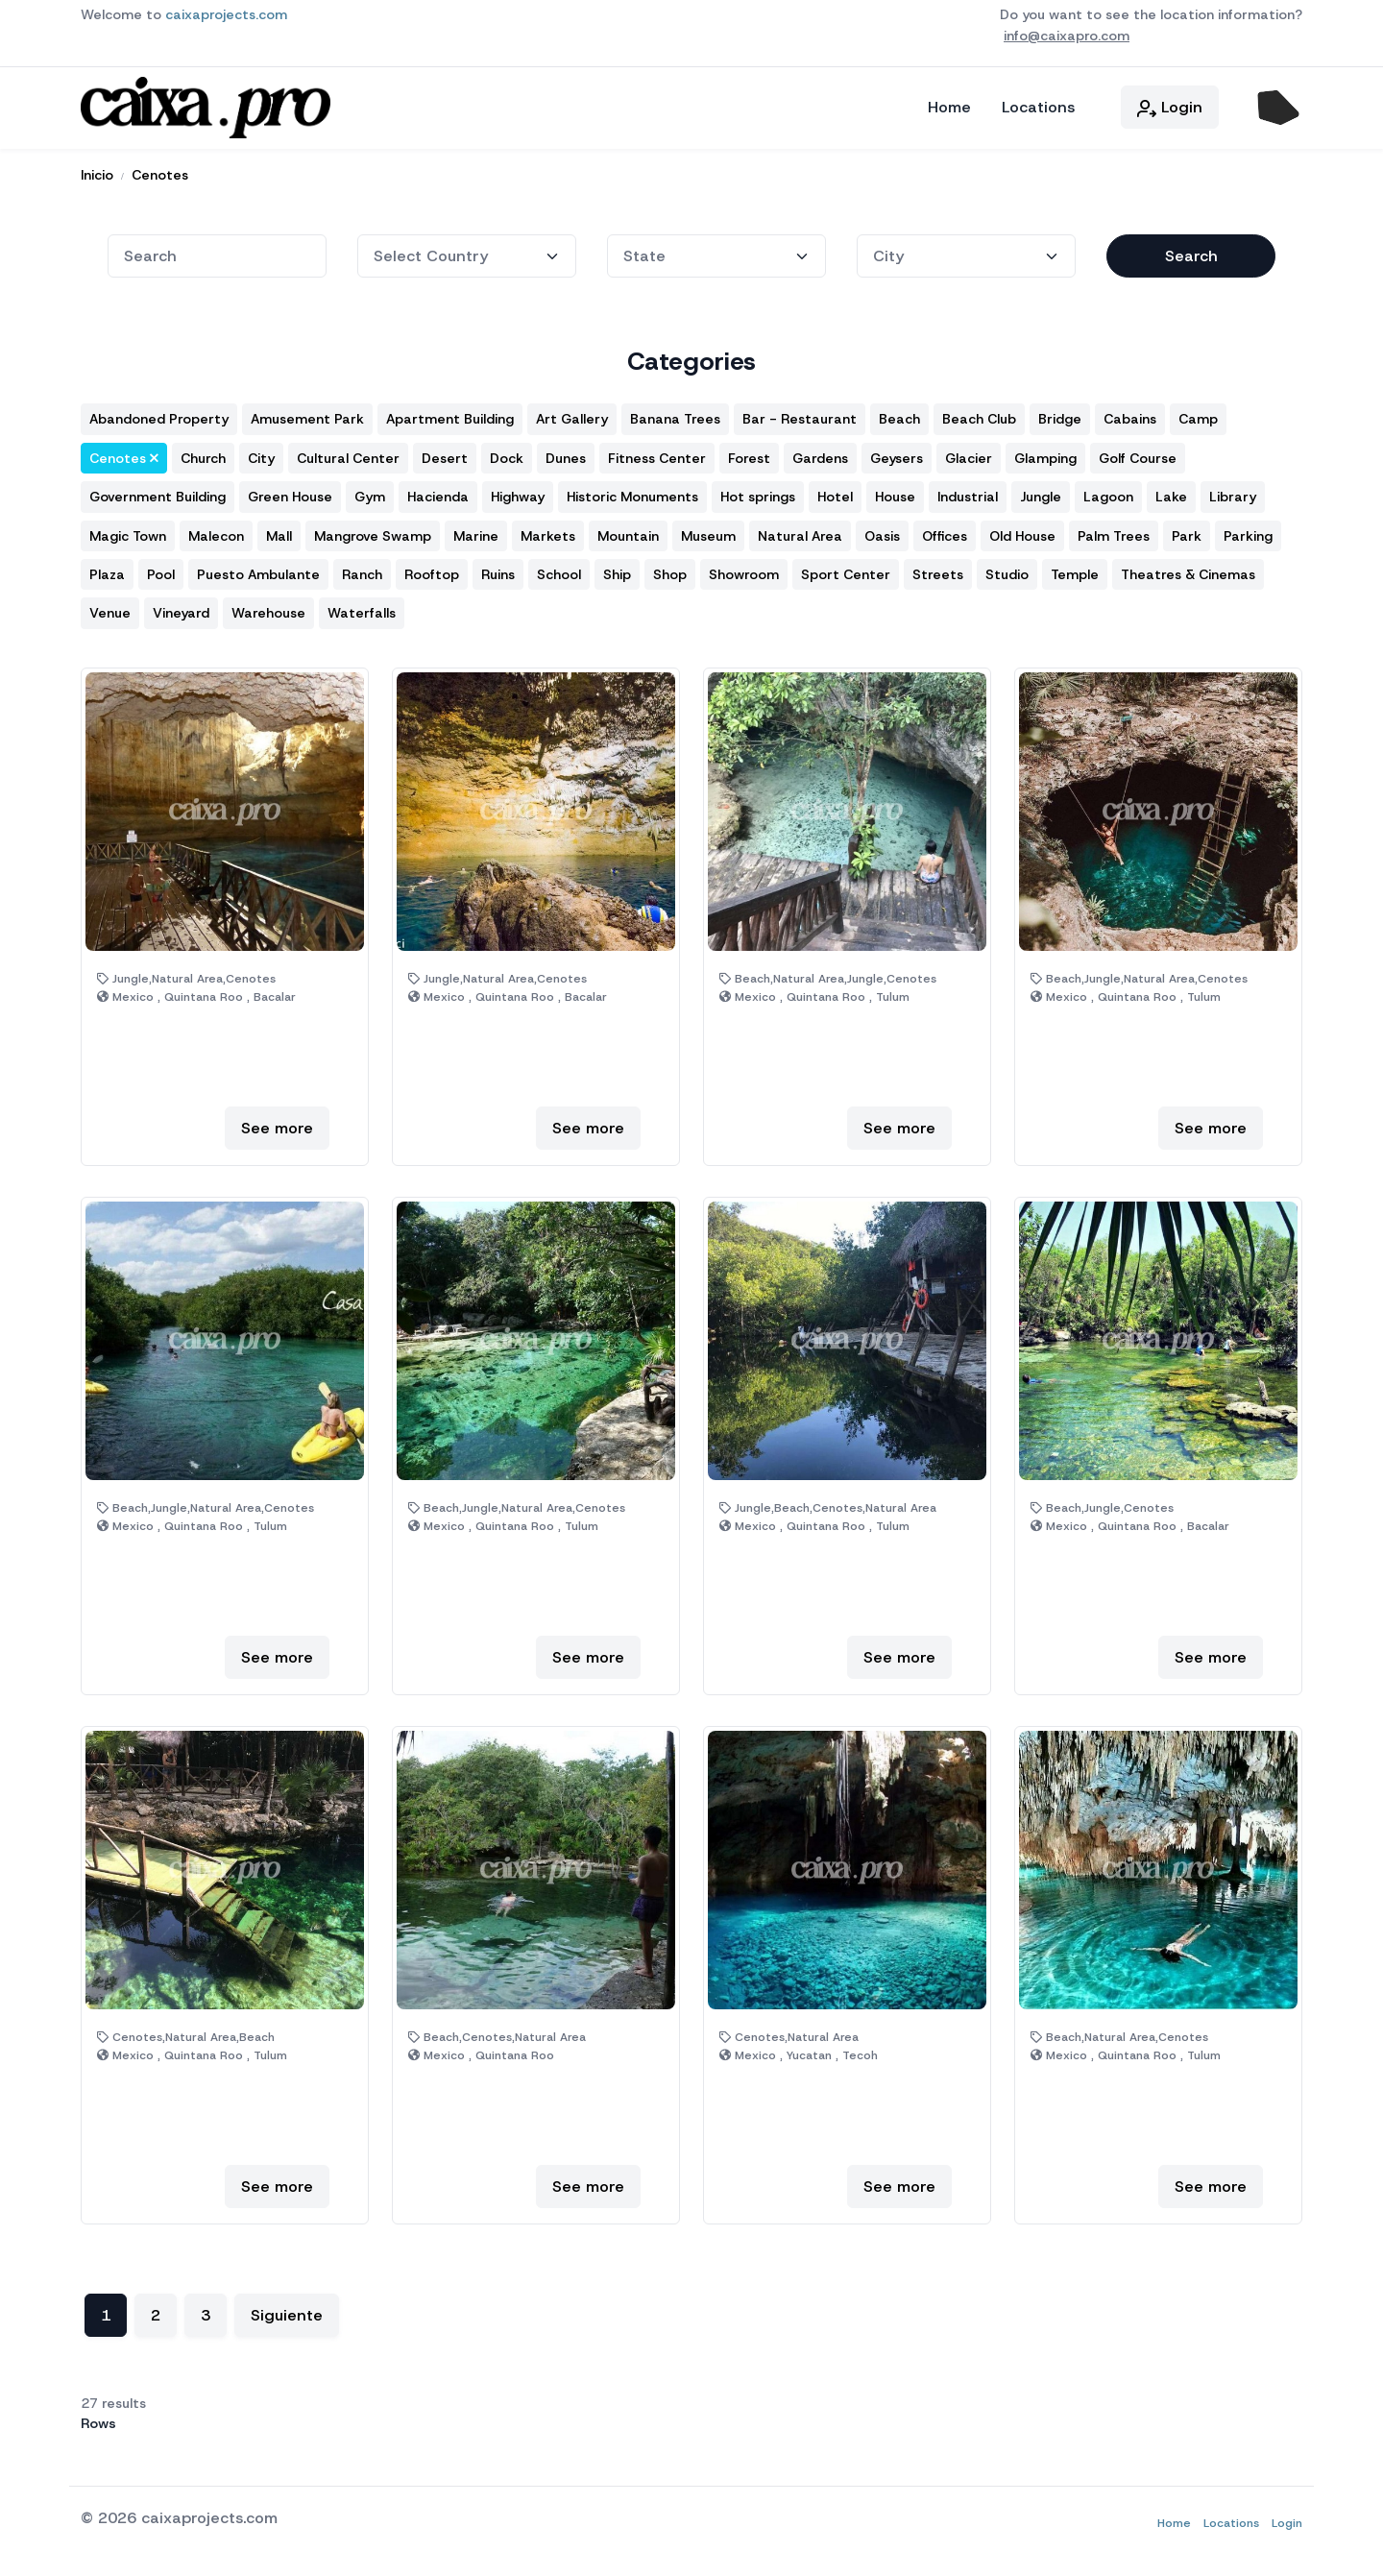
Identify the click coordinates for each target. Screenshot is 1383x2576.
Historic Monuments (632, 492)
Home (949, 105)
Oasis (882, 531)
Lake (1171, 492)
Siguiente (287, 2311)
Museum (708, 531)
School (559, 569)
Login (1169, 105)
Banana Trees (675, 415)
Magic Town (127, 531)
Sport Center (845, 569)
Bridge (1059, 415)
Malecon (216, 531)
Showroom (744, 569)
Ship (617, 569)
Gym (369, 492)
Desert (445, 453)
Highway (518, 492)
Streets (937, 569)
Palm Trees (1114, 531)
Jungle (1040, 492)
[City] (966, 251)
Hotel (835, 492)
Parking (1248, 531)
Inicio (97, 170)
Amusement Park (307, 415)
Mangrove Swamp (372, 531)
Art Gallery (572, 415)
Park (1186, 531)
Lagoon (1108, 492)
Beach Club (979, 415)
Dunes (566, 453)
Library (1232, 492)
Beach (899, 415)
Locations (1038, 105)
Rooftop (431, 569)
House (895, 492)
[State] (466, 251)
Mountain (628, 531)
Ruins (498, 569)
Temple (1075, 569)
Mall (279, 531)
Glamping (1045, 453)
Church (203, 453)
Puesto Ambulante (258, 569)
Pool (161, 569)
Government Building (157, 492)
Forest (749, 453)
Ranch (362, 569)
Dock (506, 453)
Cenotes (160, 170)
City (261, 453)
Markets (548, 531)
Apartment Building (450, 415)
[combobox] (217, 251)
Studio (1007, 569)
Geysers (896, 453)
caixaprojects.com (226, 14)
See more (277, 1123)
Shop (670, 569)
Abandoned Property (159, 415)
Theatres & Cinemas (1188, 569)
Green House (290, 492)
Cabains (1130, 415)
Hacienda (438, 492)
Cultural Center (348, 453)
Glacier (968, 453)
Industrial (967, 492)
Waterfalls (362, 609)
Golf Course (1138, 453)
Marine (475, 531)
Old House (1022, 531)
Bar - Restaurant (799, 415)
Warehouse (268, 609)
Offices (944, 531)
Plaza (107, 569)
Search (1191, 251)
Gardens (820, 453)
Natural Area (800, 531)
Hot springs (757, 492)
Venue (110, 609)
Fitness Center (657, 453)
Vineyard (181, 609)
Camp (1198, 415)
